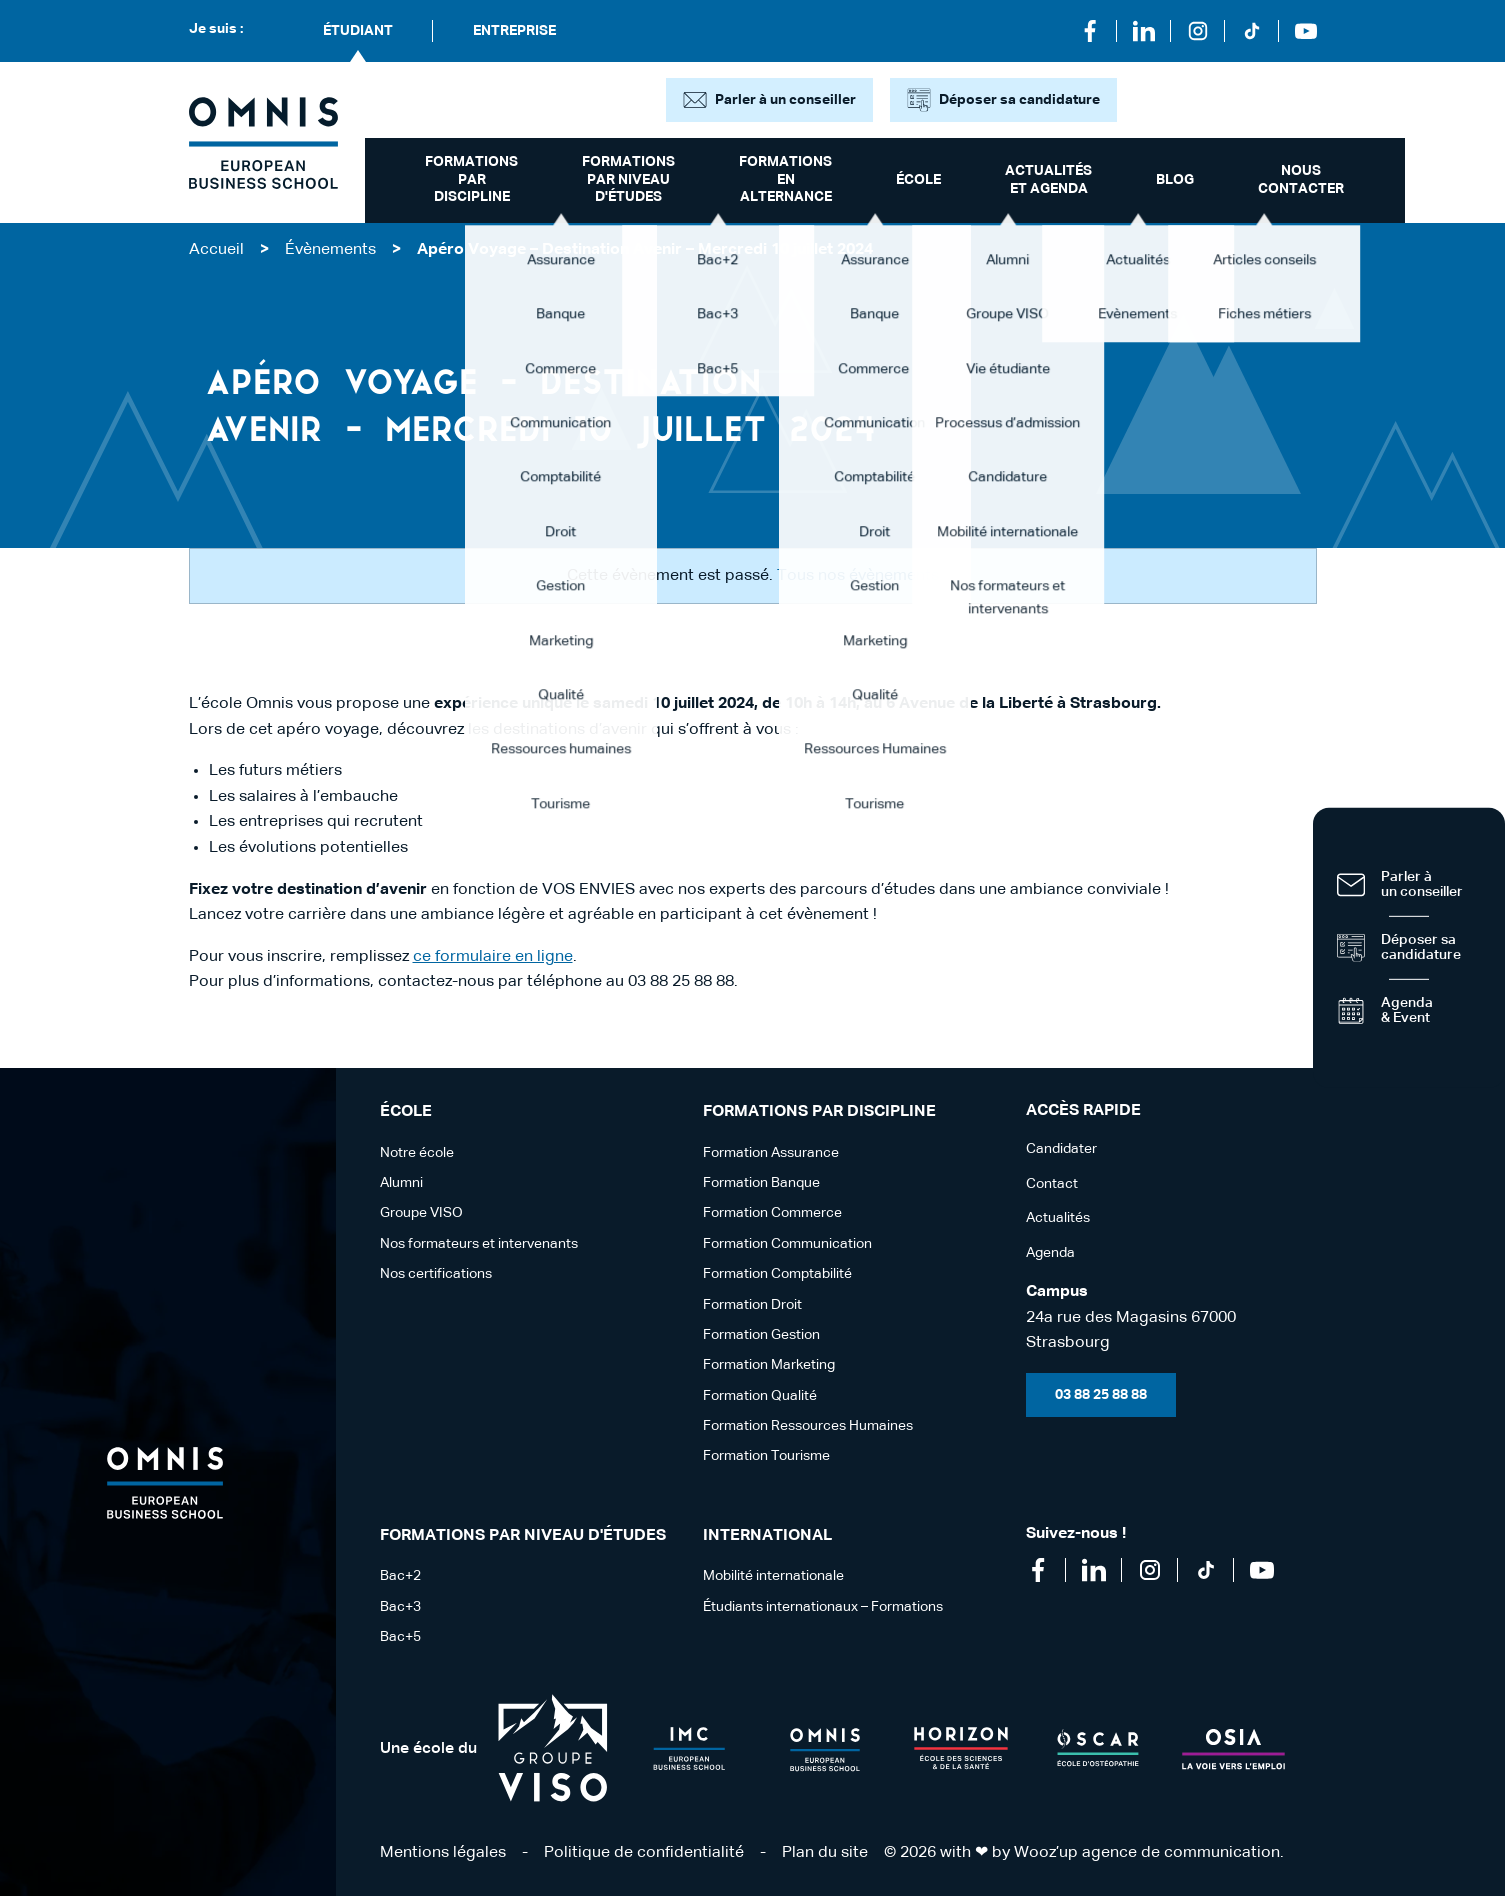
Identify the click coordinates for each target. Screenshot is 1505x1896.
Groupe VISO (421, 1213)
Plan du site (825, 1853)
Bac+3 (400, 1607)
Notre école (417, 1153)
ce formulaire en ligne (493, 957)
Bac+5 (400, 1637)
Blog (1175, 180)
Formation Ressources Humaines (808, 1426)
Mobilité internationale (773, 1576)
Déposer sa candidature (1019, 100)
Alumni (401, 1183)
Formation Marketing (769, 1365)
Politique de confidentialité (644, 1853)
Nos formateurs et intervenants (479, 1244)
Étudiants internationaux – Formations (823, 1607)
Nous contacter (1301, 180)
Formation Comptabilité (777, 1274)
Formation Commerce (772, 1213)
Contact (1052, 1184)
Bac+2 (400, 1576)
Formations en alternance (785, 179)
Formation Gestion (761, 1335)
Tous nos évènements (858, 576)
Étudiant (358, 31)
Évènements (330, 250)
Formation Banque (761, 1183)
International (767, 1536)
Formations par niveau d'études (628, 179)
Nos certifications (436, 1274)
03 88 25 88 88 (1101, 1395)
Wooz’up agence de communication (1147, 1853)
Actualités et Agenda (1048, 180)
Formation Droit (752, 1305)
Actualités (1058, 1218)
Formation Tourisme (766, 1456)
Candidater (1061, 1149)
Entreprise (514, 31)
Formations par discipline (471, 179)
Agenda (1050, 1253)
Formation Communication (787, 1244)
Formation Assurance (771, 1153)
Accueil (216, 250)
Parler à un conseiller (785, 100)
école (918, 180)
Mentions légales (443, 1853)
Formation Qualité (760, 1396)
